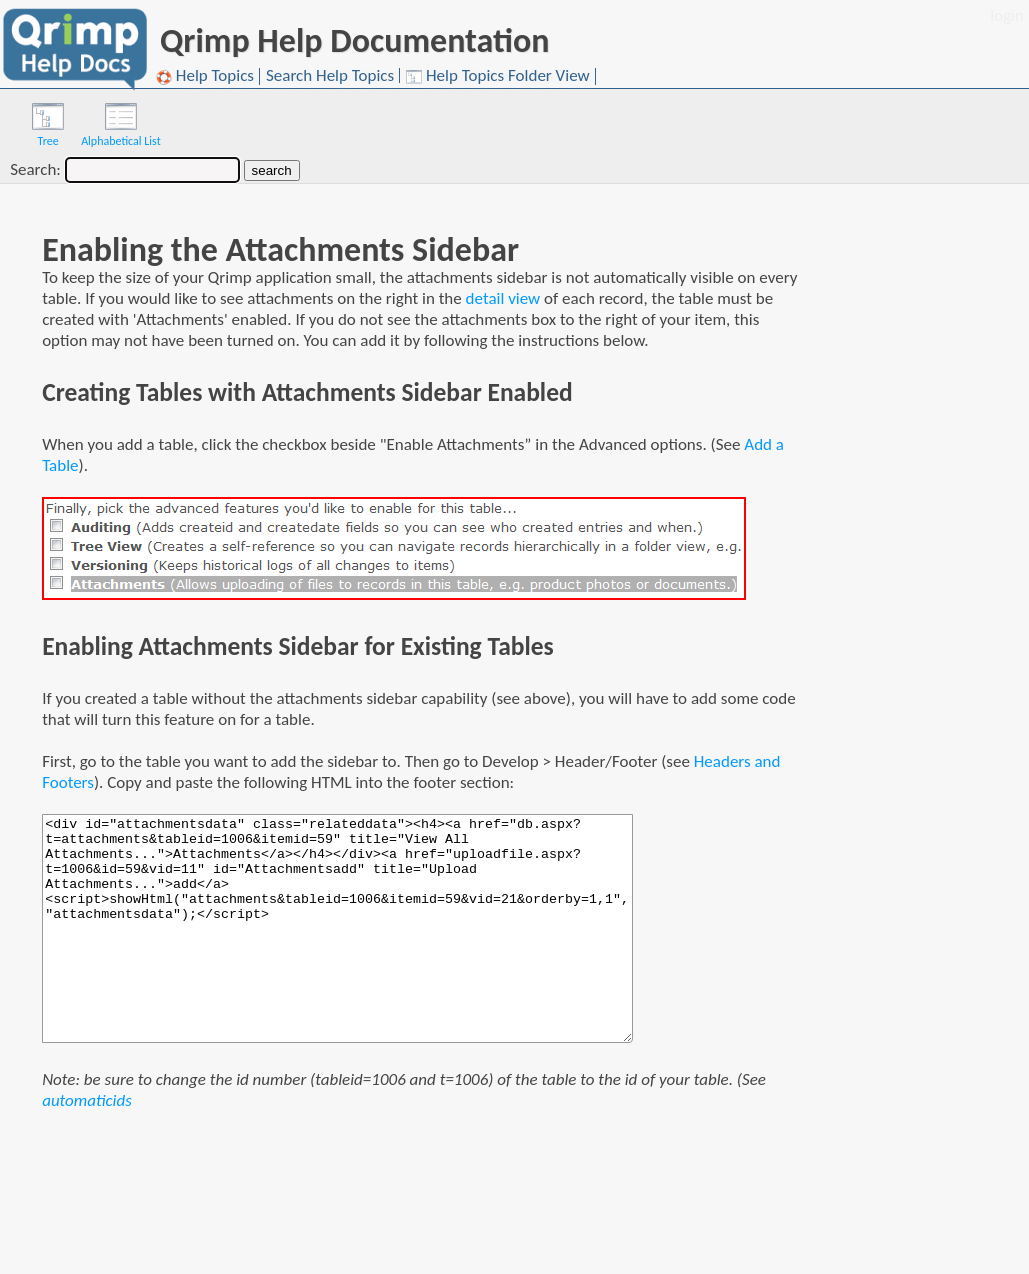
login (1007, 15)
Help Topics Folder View (498, 76)
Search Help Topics (330, 75)
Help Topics (205, 76)
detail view (503, 298)
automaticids (87, 1100)
